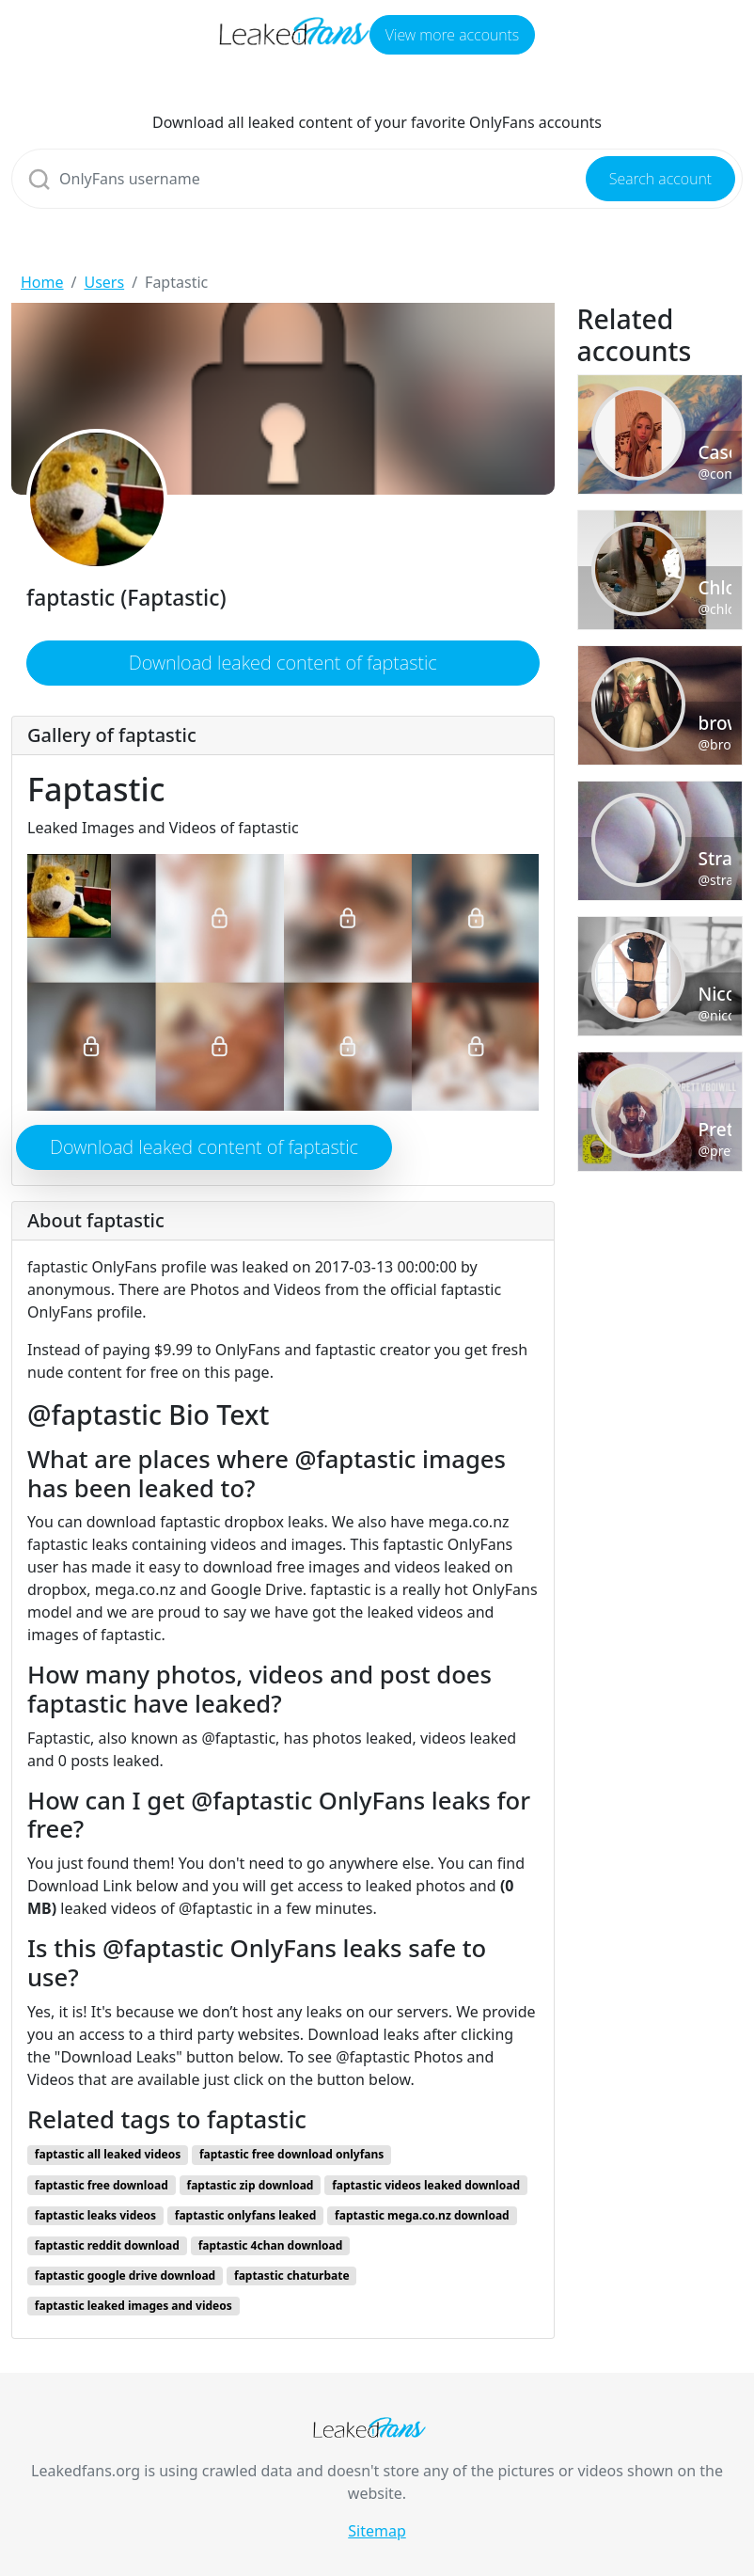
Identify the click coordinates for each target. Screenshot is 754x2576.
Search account (660, 178)
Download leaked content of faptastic (283, 662)
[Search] (377, 179)
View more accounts (452, 34)
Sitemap (377, 2531)
